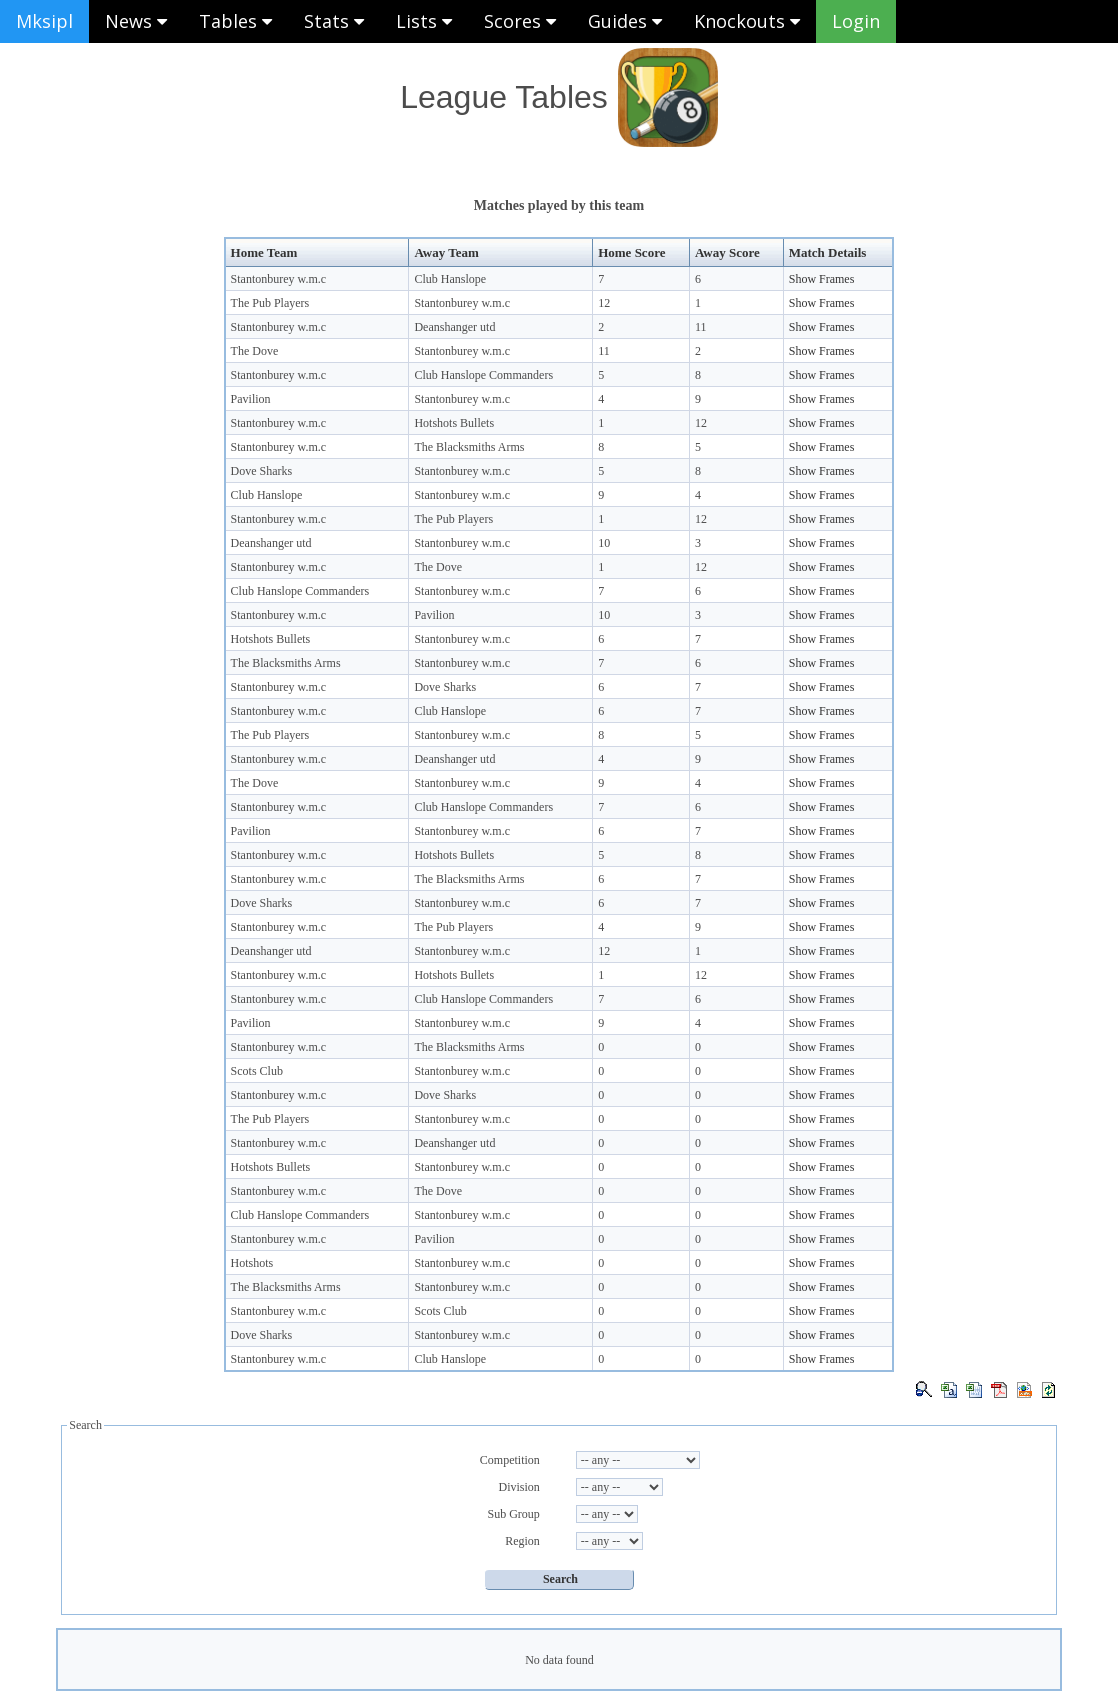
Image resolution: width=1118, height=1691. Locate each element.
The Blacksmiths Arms (469, 447)
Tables (235, 21)
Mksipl (44, 21)
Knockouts (747, 21)
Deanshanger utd (454, 327)
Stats (334, 21)
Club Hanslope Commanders (483, 375)
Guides (625, 21)
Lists (424, 21)
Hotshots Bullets (454, 423)
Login (856, 21)
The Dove (255, 351)
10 (604, 543)
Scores (520, 21)
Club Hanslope (450, 279)
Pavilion (251, 399)
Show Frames (822, 279)
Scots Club (257, 1071)
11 (701, 327)
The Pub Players (270, 303)
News (136, 21)
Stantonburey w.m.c (279, 279)
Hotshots (252, 1263)
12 (604, 303)
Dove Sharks (262, 471)
